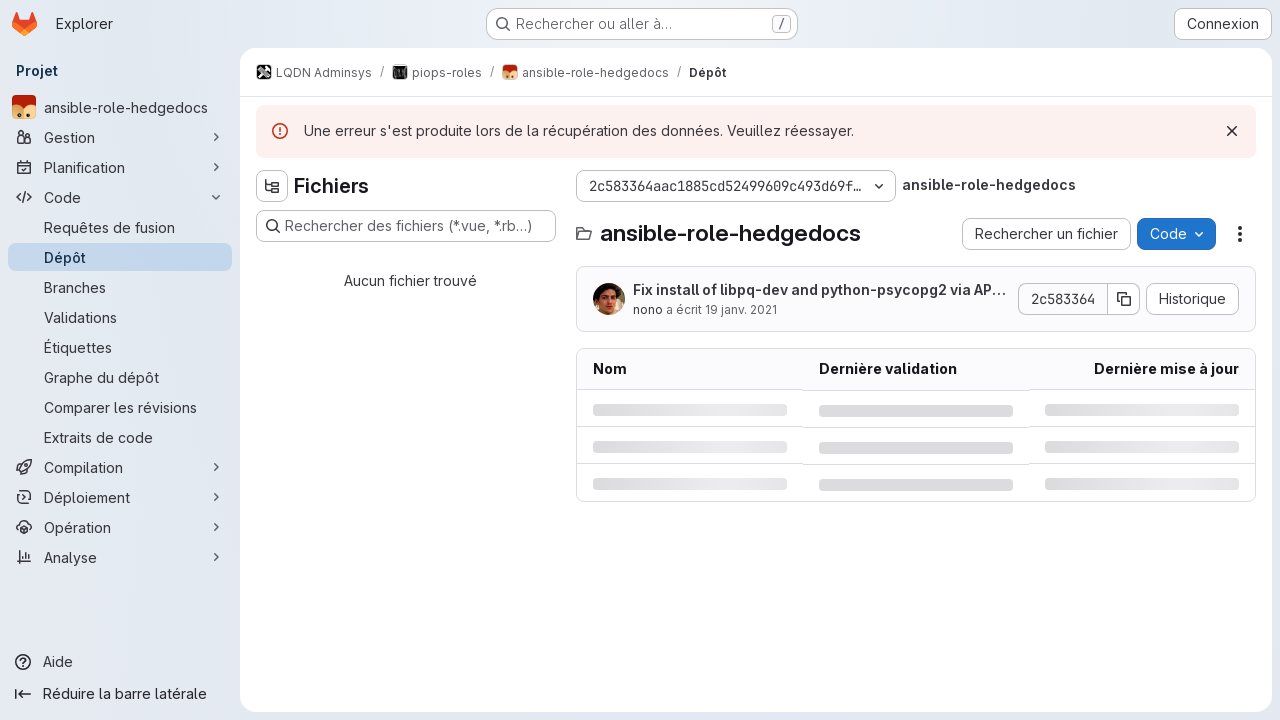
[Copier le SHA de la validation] (1124, 299)
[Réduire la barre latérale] (120, 694)
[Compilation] (120, 467)
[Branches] (120, 287)
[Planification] (120, 167)
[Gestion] (120, 137)
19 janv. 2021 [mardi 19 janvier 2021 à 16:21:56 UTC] (741, 309)
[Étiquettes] (120, 347)
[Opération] (120, 527)
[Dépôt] (120, 257)
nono (648, 309)
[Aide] (120, 662)
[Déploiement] (120, 497)
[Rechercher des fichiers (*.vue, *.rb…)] (406, 226)
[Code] (120, 197)
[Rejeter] (1232, 131)
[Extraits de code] (120, 437)
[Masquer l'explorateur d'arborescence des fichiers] (272, 186)
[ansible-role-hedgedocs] (120, 107)
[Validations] (120, 317)
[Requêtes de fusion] (120, 227)
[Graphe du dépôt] (120, 377)
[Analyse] (120, 557)
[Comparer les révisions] (120, 407)
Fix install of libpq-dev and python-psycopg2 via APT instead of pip (817, 290)
